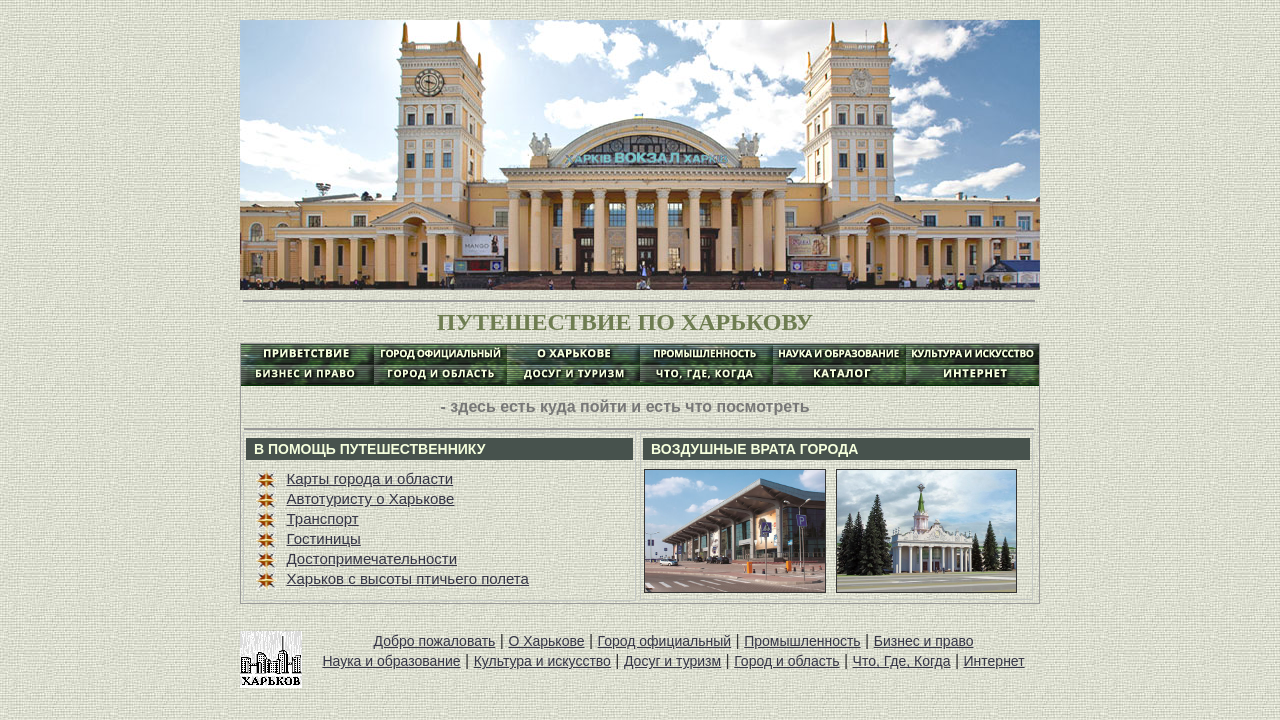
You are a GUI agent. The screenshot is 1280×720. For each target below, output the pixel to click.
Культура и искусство (542, 661)
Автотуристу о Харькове (371, 498)
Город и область (786, 661)
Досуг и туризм (672, 661)
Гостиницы (324, 538)
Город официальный (665, 641)
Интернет (994, 661)
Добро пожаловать (435, 641)
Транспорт (323, 518)
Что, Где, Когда (902, 661)
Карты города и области (370, 478)
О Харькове (546, 641)
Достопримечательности (372, 558)
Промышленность (802, 641)
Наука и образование (391, 661)
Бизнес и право (924, 641)
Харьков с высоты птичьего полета (408, 578)
